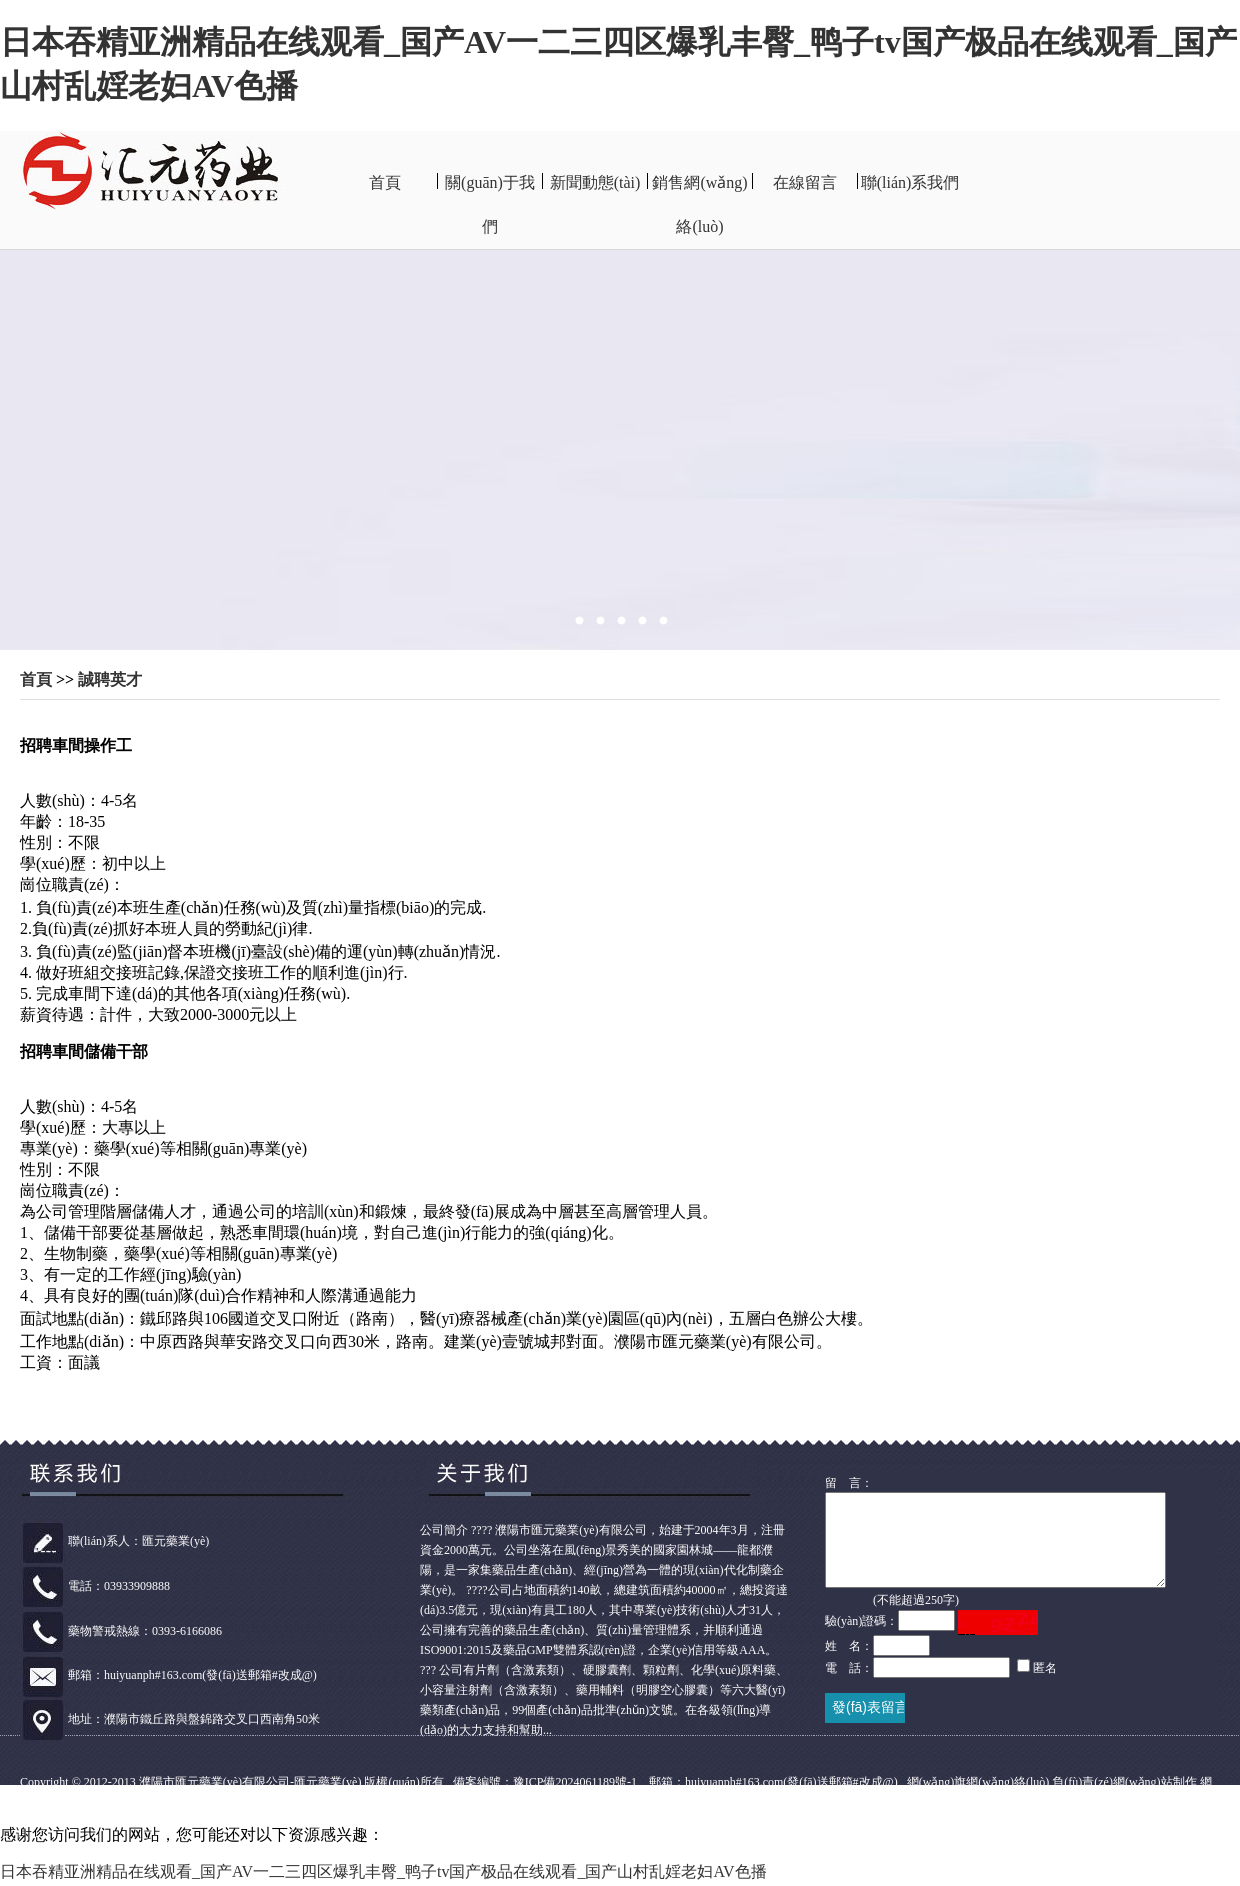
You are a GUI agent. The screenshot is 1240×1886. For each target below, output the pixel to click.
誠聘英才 (110, 679)
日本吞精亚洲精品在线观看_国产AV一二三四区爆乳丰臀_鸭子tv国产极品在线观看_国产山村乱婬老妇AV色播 (383, 1874)
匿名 (1045, 1686)
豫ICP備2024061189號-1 (575, 1785)
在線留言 (805, 182)
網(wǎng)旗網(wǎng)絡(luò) (978, 1785)
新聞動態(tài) (595, 182)
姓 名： (849, 1664)
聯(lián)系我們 (910, 182)
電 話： (849, 1686)
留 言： (849, 1483)
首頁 (385, 182)
